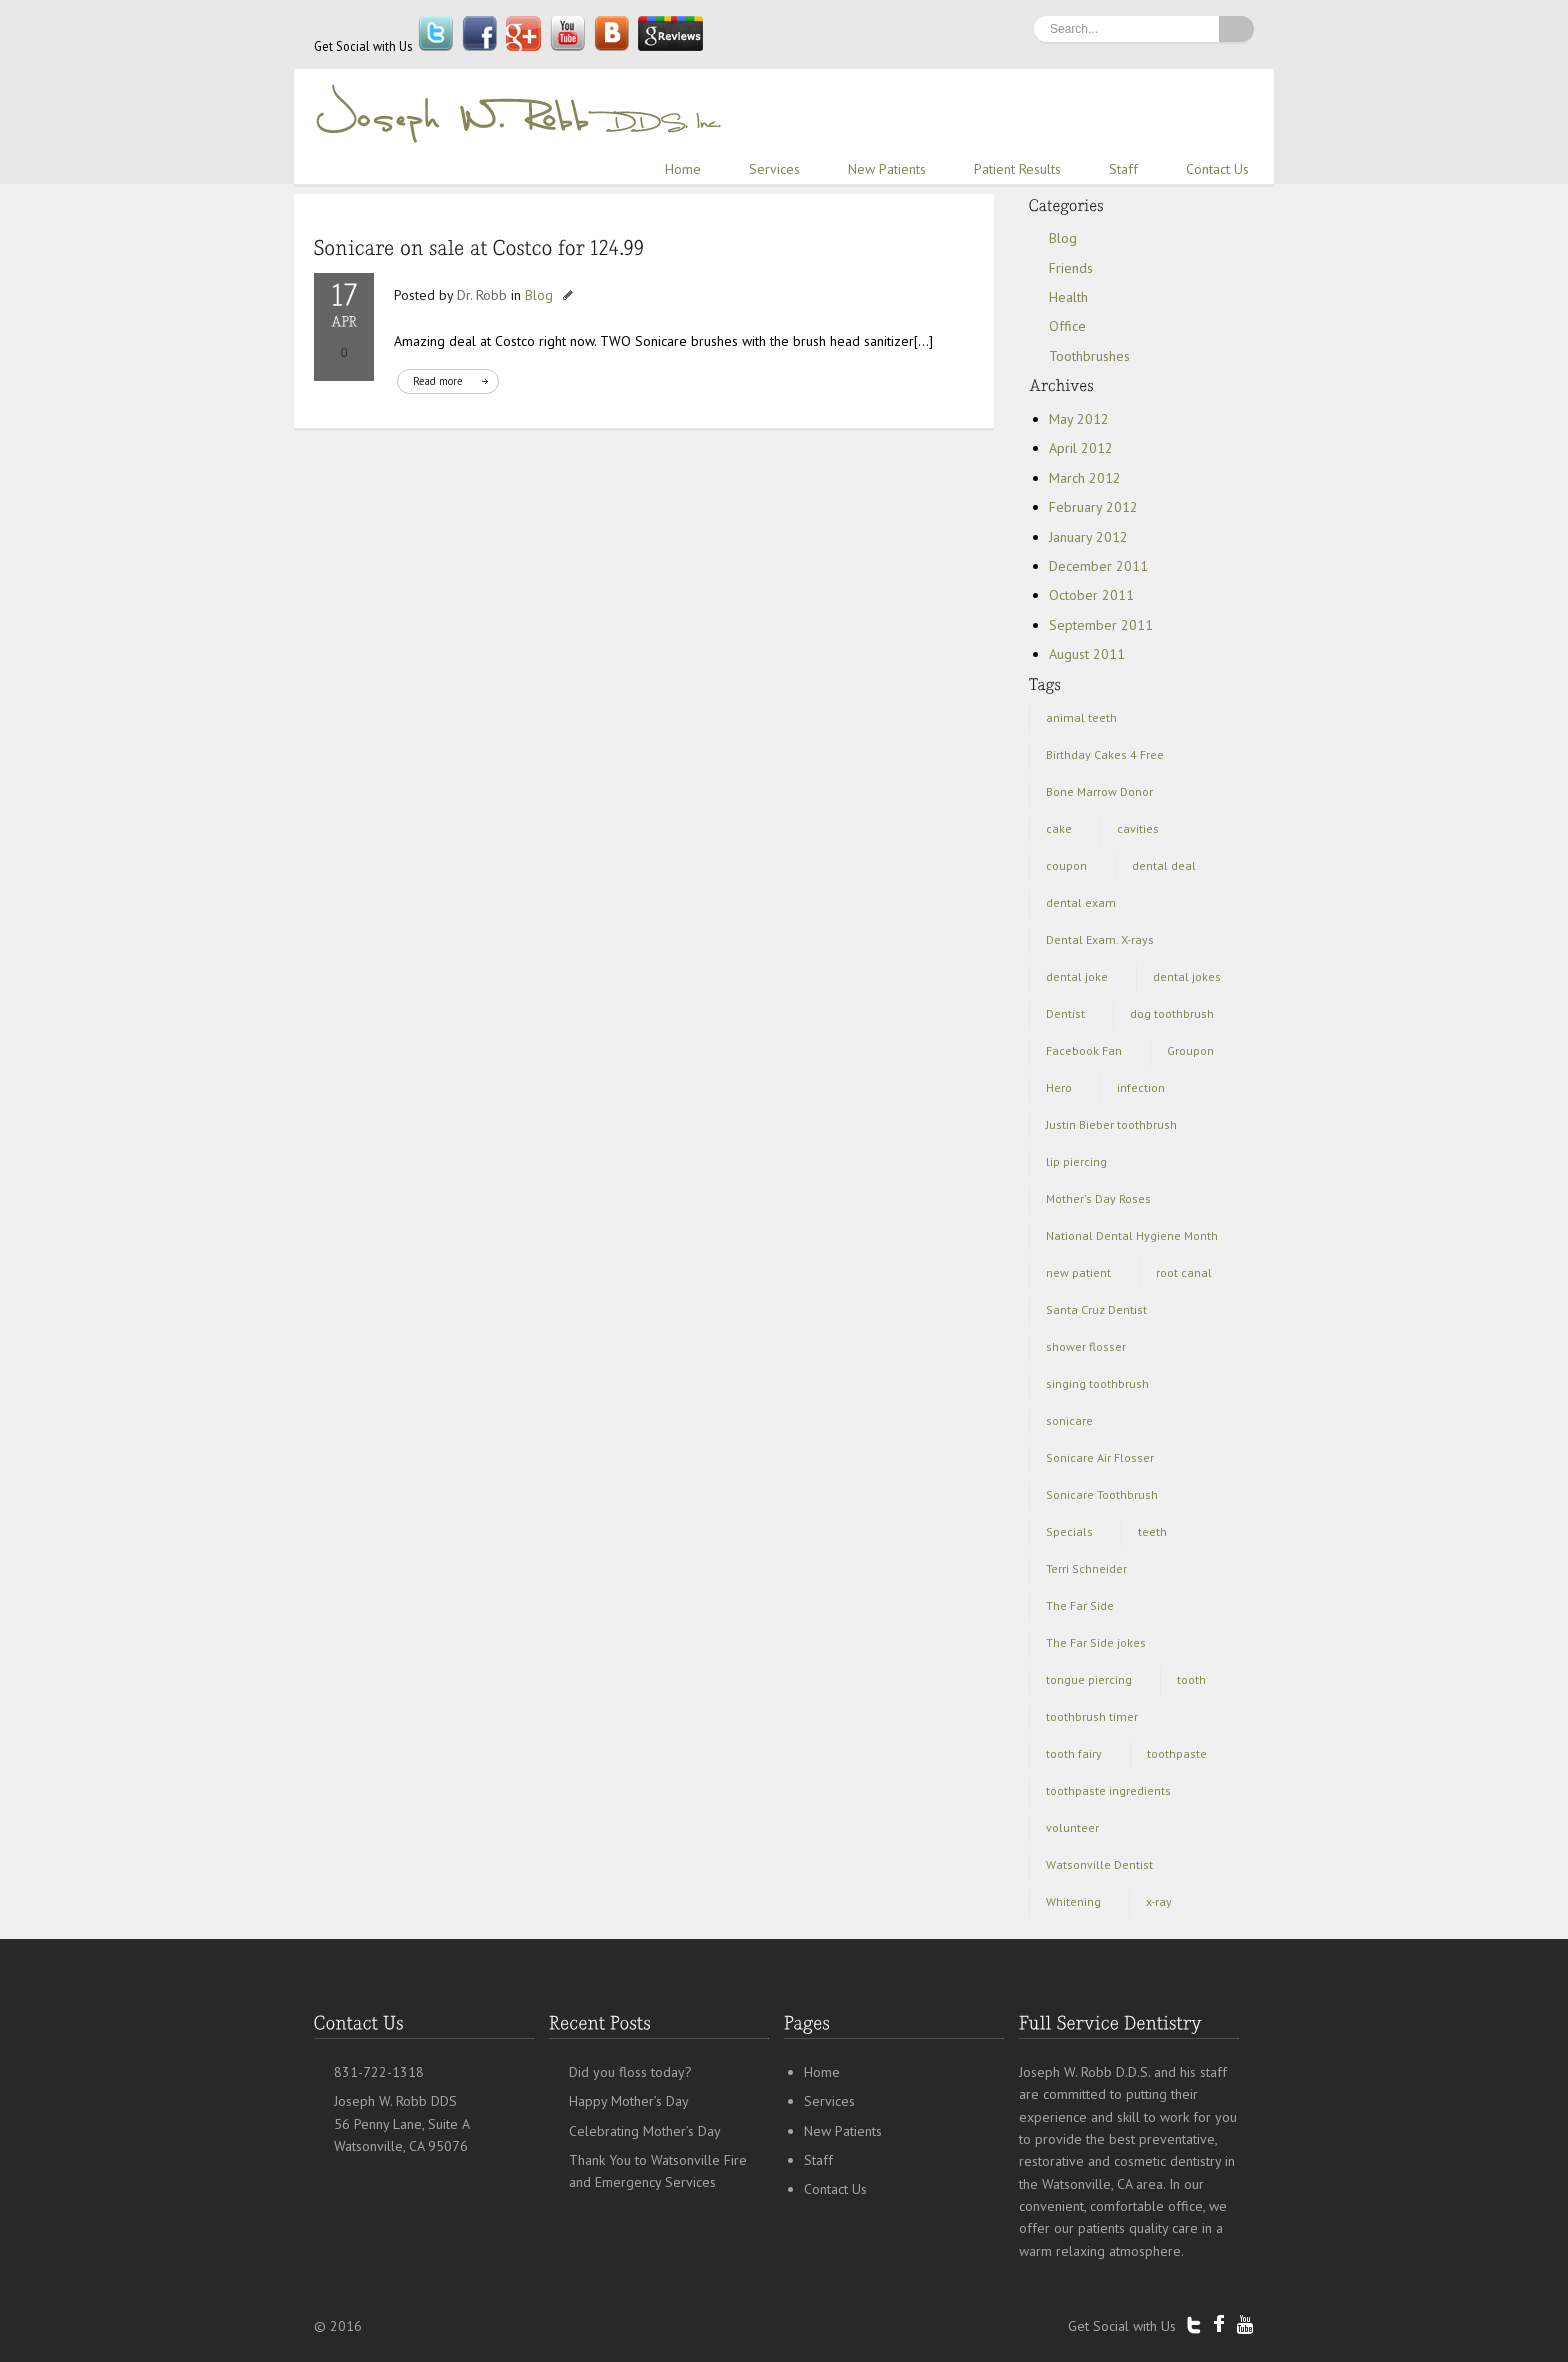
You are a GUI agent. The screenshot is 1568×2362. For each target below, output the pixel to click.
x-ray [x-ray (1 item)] (1159, 1901)
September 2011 (1101, 625)
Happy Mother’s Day (629, 2101)
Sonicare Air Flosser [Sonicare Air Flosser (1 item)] (1100, 1457)
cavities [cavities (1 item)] (1138, 828)
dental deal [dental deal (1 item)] (1164, 865)
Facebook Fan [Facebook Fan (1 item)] (1084, 1050)
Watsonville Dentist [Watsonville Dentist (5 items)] (1099, 1864)
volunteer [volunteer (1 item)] (1072, 1827)
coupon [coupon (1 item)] (1066, 865)
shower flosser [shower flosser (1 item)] (1086, 1346)
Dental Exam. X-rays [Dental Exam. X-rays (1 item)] (1100, 939)
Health (1068, 297)
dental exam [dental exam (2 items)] (1081, 902)
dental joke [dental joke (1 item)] (1077, 976)
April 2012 (1081, 448)
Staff (1123, 169)
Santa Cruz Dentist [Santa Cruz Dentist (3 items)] (1096, 1309)
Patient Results (1017, 169)
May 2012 (1079, 419)
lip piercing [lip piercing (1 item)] (1076, 1161)
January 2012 (1088, 537)
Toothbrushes (1089, 356)
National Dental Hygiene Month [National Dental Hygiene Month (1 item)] (1132, 1235)
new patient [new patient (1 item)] (1078, 1272)
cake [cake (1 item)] (1059, 828)
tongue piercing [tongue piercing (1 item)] (1089, 1679)
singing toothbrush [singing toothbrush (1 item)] (1097, 1383)
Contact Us (1217, 169)
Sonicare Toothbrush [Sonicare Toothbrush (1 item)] (1102, 1494)
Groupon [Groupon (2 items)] (1190, 1050)
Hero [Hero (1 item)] (1059, 1087)
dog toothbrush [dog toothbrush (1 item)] (1172, 1013)
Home (683, 169)
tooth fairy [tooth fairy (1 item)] (1074, 1753)
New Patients (887, 169)
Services (774, 169)
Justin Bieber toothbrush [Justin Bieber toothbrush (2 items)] (1111, 1124)
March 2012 (1085, 478)
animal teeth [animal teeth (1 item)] (1081, 717)
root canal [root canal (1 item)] (1184, 1272)
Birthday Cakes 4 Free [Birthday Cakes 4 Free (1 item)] (1105, 754)
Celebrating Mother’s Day (645, 2131)
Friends (1071, 268)
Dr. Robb (482, 295)
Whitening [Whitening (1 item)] (1073, 1901)
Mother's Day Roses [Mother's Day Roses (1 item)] (1098, 1198)
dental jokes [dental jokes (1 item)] (1187, 976)
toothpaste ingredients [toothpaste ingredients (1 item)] (1108, 1790)
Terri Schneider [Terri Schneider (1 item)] (1086, 1568)
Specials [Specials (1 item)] (1069, 1531)
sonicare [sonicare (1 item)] (1069, 1420)
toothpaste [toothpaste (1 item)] (1177, 1753)
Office (1067, 326)
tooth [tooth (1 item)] (1191, 1679)
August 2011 (1087, 654)
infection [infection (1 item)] (1141, 1087)
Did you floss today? (630, 2072)
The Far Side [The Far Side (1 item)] (1080, 1605)
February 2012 (1093, 507)
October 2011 (1091, 595)
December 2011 (1098, 566)
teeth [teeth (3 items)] (1152, 1531)
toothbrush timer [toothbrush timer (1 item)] (1092, 1716)
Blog (539, 295)
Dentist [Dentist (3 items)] (1065, 1013)
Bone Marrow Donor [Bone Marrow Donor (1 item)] (1099, 791)
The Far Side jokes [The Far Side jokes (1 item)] (1096, 1642)
